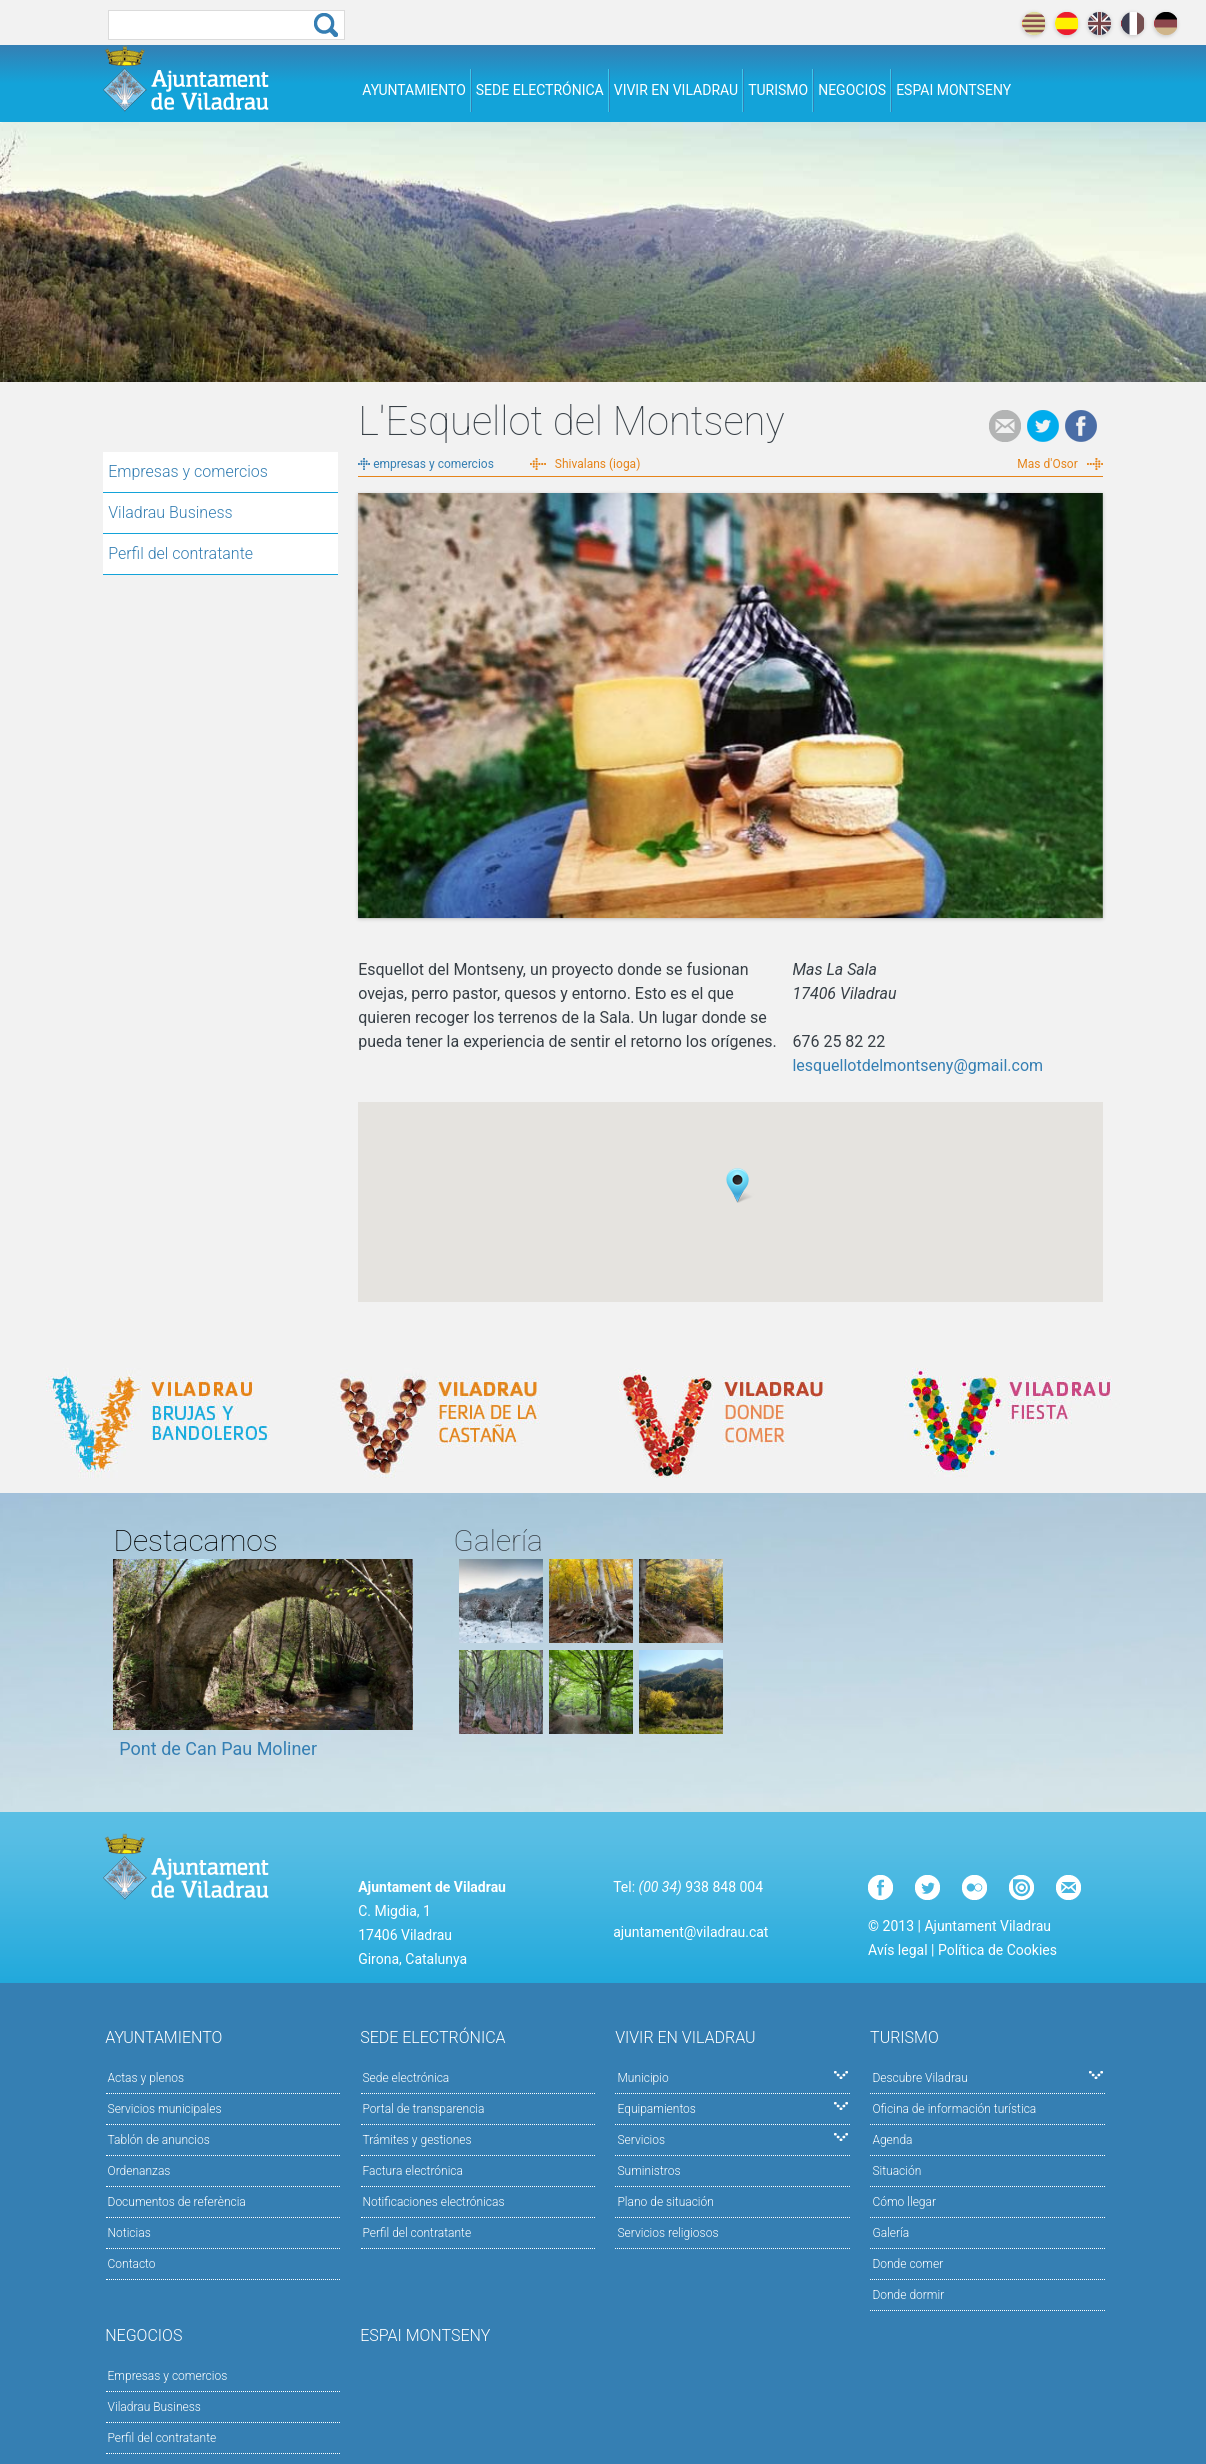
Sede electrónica (540, 90)
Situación (896, 2171)
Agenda (892, 2140)
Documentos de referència (177, 2202)
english (1099, 23)
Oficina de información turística (954, 2109)
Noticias (129, 2233)
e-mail (1005, 426)
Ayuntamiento (414, 90)
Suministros (648, 2171)
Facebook (1081, 426)
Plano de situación (665, 2202)
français (1132, 23)
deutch (1165, 23)
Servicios (732, 2138)
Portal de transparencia (424, 2109)
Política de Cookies (997, 1950)
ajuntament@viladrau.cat (690, 1932)
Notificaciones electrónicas (434, 2202)
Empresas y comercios (188, 471)
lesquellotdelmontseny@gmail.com (917, 1065)
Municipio (732, 2076)
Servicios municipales (165, 2109)
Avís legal (897, 1950)
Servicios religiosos (667, 2233)
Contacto (132, 2264)
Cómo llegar (904, 2202)
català (1033, 23)
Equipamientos (732, 2107)
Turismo (778, 90)
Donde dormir (908, 2295)
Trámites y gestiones (417, 2140)
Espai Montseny (953, 90)
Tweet (1043, 426)
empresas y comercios (433, 464)
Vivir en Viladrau (676, 90)
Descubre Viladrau (987, 2076)
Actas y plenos (146, 2078)
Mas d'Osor (1047, 464)
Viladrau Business (170, 512)
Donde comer (907, 2264)
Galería (890, 2233)
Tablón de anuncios (159, 2140)
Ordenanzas (139, 2171)
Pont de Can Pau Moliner (218, 1748)
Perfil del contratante (180, 553)
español (1066, 23)
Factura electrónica (413, 2171)
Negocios (852, 90)
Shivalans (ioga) (597, 464)
